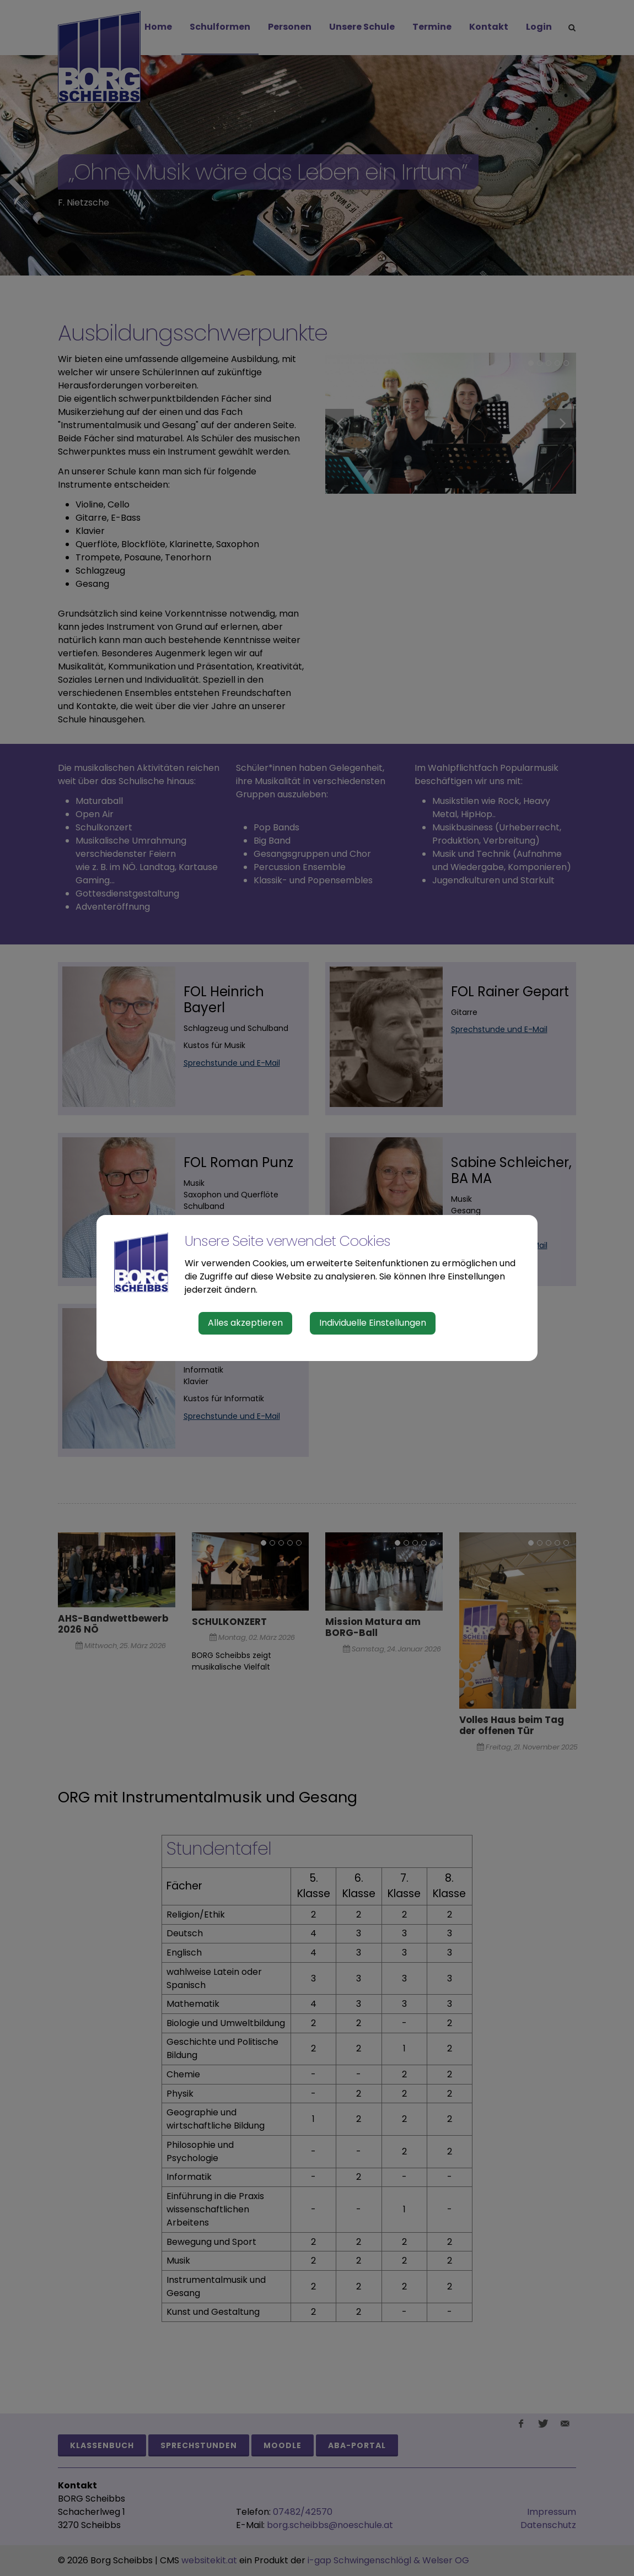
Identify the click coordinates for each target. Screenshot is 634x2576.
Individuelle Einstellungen (372, 1322)
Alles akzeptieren (245, 1322)
